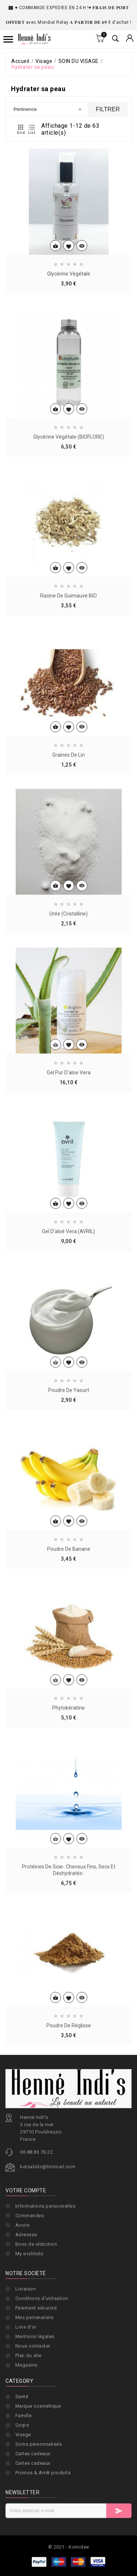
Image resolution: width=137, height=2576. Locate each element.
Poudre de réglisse (68, 2100)
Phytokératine (68, 1783)
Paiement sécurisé (36, 2356)
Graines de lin (68, 829)
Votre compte (25, 2225)
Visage (23, 2434)
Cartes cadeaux (32, 2453)
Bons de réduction (36, 2279)
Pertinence (48, 109)
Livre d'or (26, 2375)
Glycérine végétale (68, 280)
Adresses (26, 2269)
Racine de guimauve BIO (68, 670)
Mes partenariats (34, 2366)
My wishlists (29, 2288)
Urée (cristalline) (68, 988)
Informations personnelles (45, 2241)
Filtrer (107, 109)
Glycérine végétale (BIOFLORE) (68, 512)
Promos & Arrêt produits (43, 2472)
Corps (22, 2425)
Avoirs (22, 2260)
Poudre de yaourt (68, 1465)
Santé (21, 2396)
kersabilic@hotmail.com (47, 2219)
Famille (23, 2415)
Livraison (25, 2337)
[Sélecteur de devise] (129, 38)
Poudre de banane (68, 1623)
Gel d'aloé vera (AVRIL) (68, 1306)
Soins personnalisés (38, 2444)
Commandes (29, 2250)
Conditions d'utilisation (41, 2347)
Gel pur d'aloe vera (69, 1147)
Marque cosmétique (38, 2406)
